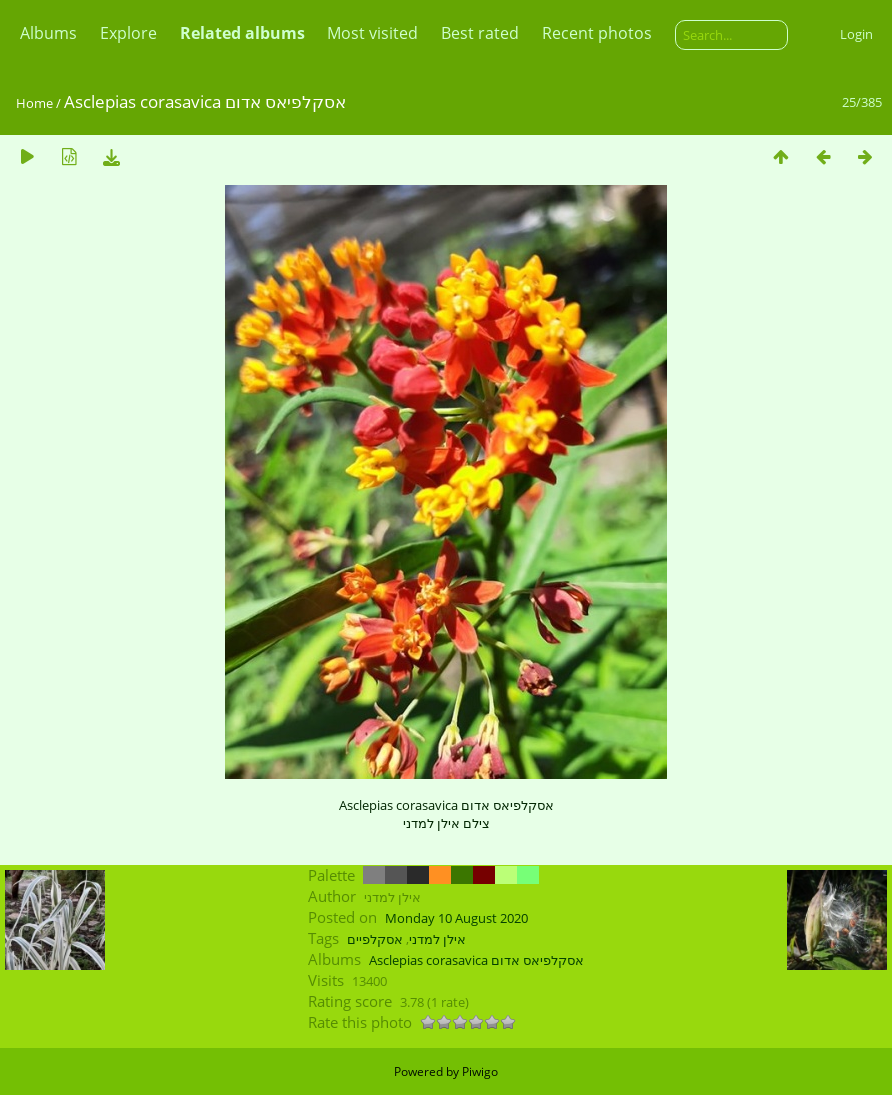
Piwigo (480, 1071)
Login (856, 34)
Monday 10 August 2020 (456, 918)
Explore (128, 33)
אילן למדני (437, 939)
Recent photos (597, 33)
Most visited (372, 33)
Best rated (480, 33)
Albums (48, 33)
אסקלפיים (375, 939)
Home (34, 103)
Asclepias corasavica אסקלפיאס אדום (476, 960)
